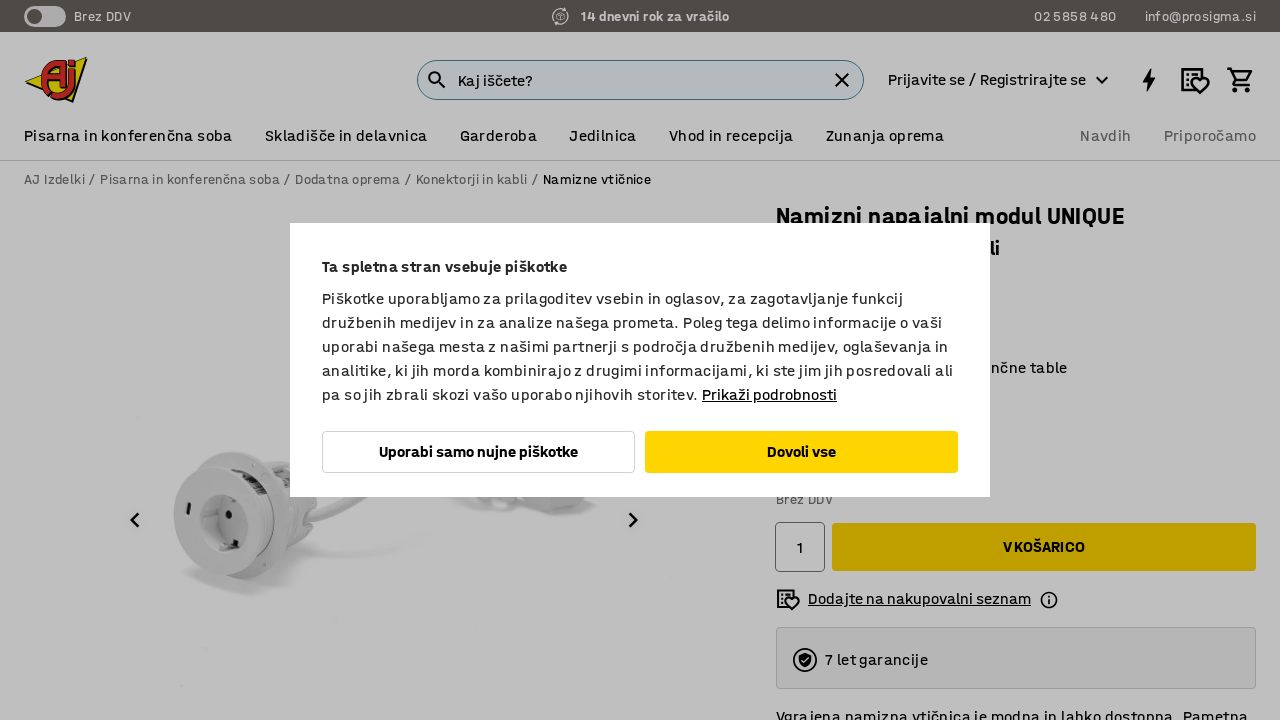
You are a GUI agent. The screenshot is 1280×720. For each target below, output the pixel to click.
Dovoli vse (801, 451)
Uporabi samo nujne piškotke (478, 451)
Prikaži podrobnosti (769, 394)
